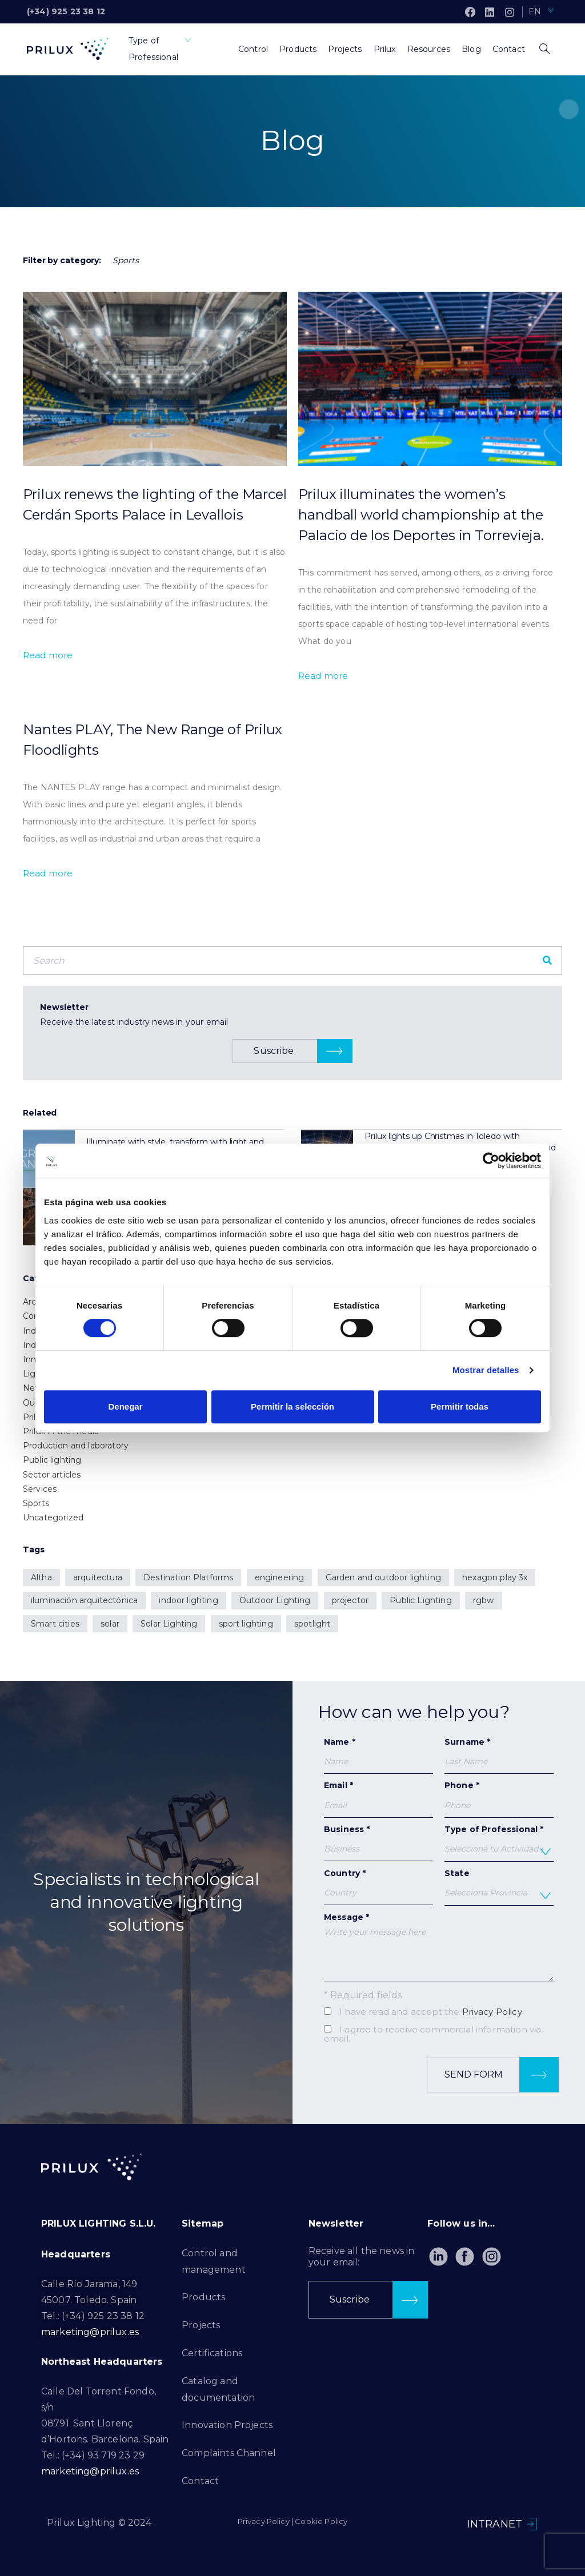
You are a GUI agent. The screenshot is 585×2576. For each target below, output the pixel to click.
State (499, 1887)
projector (350, 1600)
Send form (501, 2075)
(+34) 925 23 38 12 (66, 11)
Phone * (499, 1795)
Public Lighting (420, 1600)
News (34, 1388)
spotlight (312, 1624)
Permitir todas (459, 1406)
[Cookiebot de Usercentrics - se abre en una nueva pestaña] (491, 1160)
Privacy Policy (492, 2011)
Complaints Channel (229, 2453)
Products (203, 2297)
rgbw (483, 1600)
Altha (41, 1577)
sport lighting (246, 1624)
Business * (378, 1842)
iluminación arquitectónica (84, 1600)
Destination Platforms (188, 1577)
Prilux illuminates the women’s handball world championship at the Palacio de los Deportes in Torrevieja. (421, 515)
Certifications (212, 2353)
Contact (200, 2481)
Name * (378, 1755)
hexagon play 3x (494, 1577)
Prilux (34, 1417)
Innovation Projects (227, 2425)
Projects (201, 2325)
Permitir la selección (292, 1406)
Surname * (499, 1755)
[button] (292, 1051)
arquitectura (97, 1577)
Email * (378, 1798)
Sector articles (52, 1475)
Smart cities (55, 1624)
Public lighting (52, 1460)
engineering (279, 1577)
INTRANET (494, 2524)
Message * (439, 1947)
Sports (36, 1503)
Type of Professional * (499, 1843)
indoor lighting (188, 1600)
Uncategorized (53, 1517)
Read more (48, 655)
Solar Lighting (169, 1624)
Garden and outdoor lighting (383, 1577)
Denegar (125, 1406)
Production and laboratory (76, 1445)
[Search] (547, 960)
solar (110, 1624)
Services (40, 1489)
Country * (378, 1886)
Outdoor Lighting (275, 1600)
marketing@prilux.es (90, 2332)
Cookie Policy (321, 2521)
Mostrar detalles (485, 1370)
